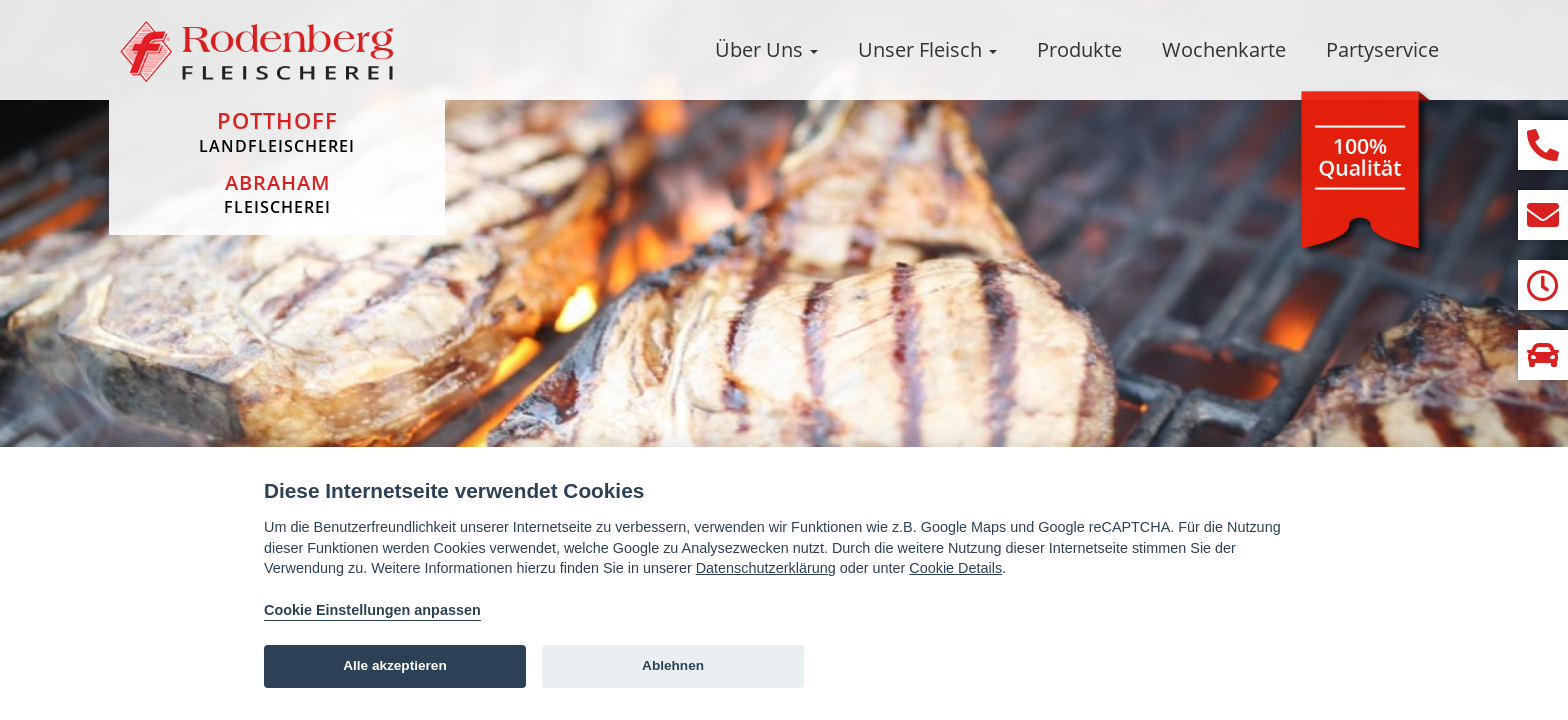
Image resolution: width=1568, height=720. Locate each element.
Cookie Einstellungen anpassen (372, 610)
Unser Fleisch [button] (927, 49)
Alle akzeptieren (395, 665)
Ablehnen (673, 665)
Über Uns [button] (766, 49)
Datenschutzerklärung (766, 568)
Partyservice (1382, 49)
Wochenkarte (1224, 49)
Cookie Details (955, 568)
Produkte (1079, 49)
